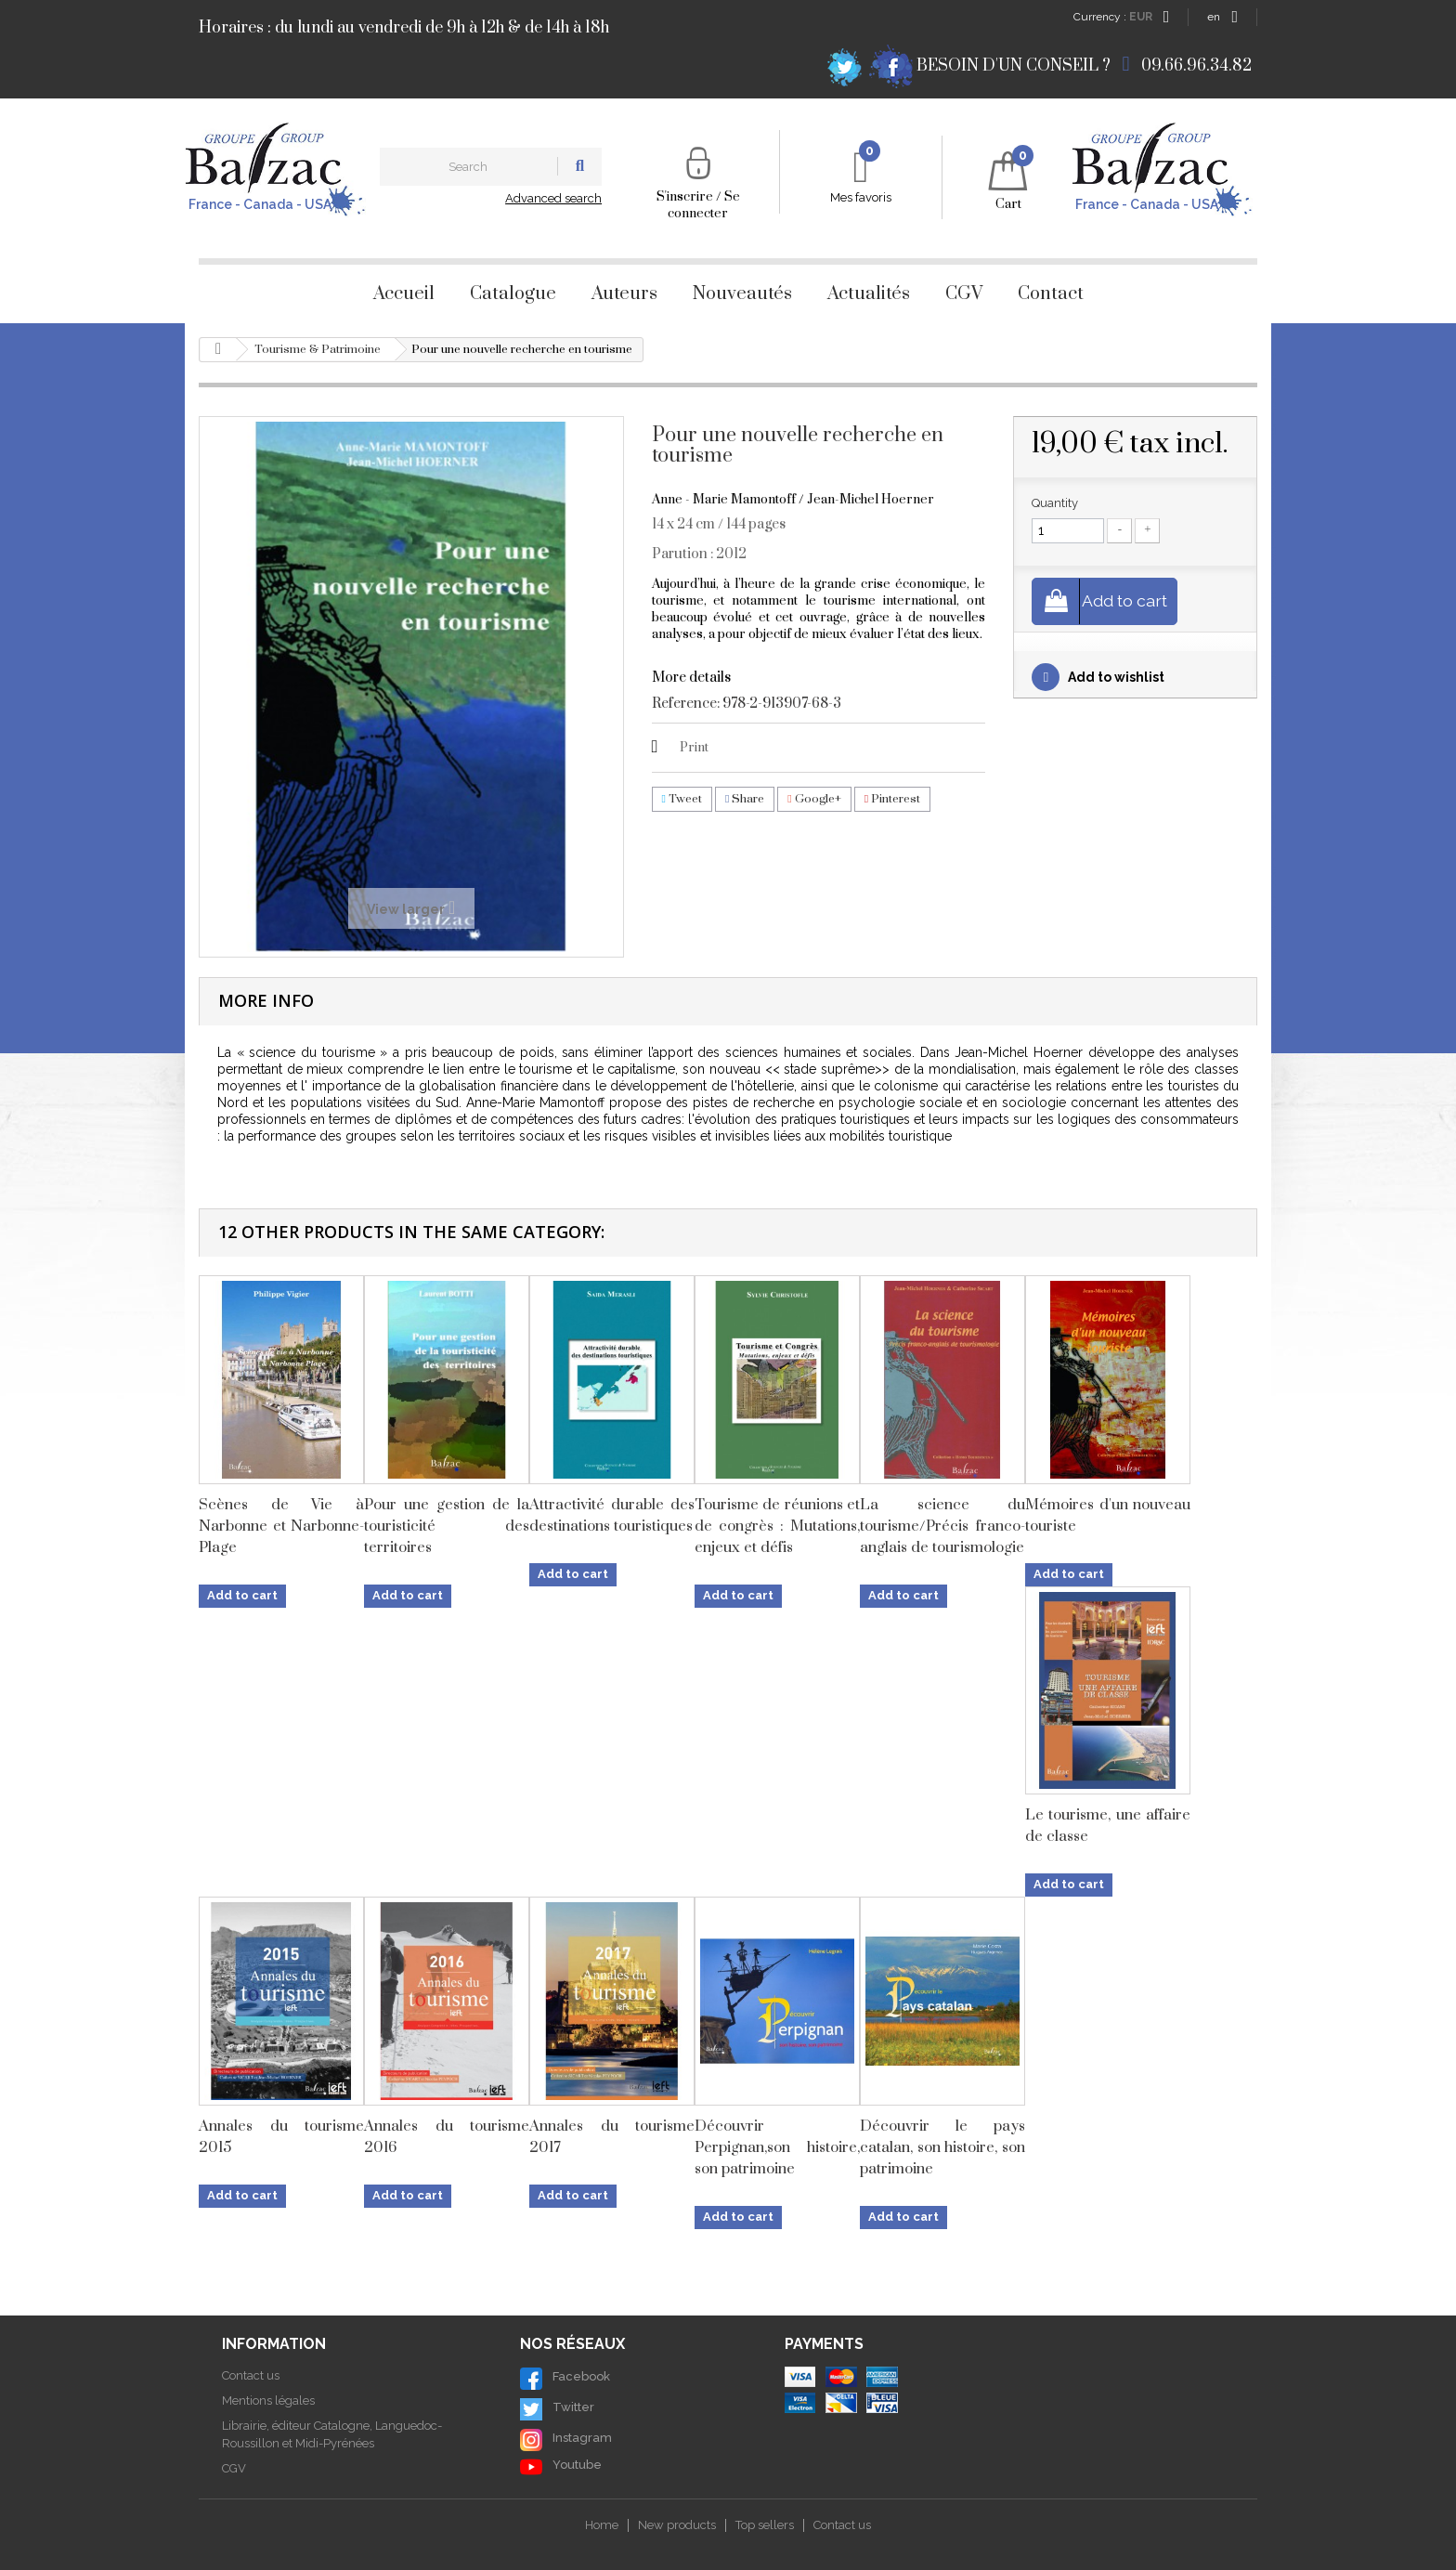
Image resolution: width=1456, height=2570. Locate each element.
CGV (963, 294)
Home (601, 2525)
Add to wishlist (1114, 678)
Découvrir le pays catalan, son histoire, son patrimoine (942, 2147)
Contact (1051, 294)
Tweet (682, 798)
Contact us (251, 2375)
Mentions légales (268, 2400)
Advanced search (553, 198)
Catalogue (513, 294)
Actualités (868, 294)
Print (694, 747)
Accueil (404, 294)
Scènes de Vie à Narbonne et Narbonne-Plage (281, 1526)
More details (691, 677)
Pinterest (892, 798)
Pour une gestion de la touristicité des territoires (446, 1526)
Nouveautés (742, 294)
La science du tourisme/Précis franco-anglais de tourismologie (942, 1526)
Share (744, 798)
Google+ (813, 798)
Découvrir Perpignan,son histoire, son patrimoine (777, 2147)
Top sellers (764, 2525)
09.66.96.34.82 (1196, 66)
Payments (824, 2344)
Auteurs (624, 294)
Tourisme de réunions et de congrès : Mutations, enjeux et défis (777, 1526)
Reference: (686, 704)
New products (677, 2525)
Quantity (1055, 503)
